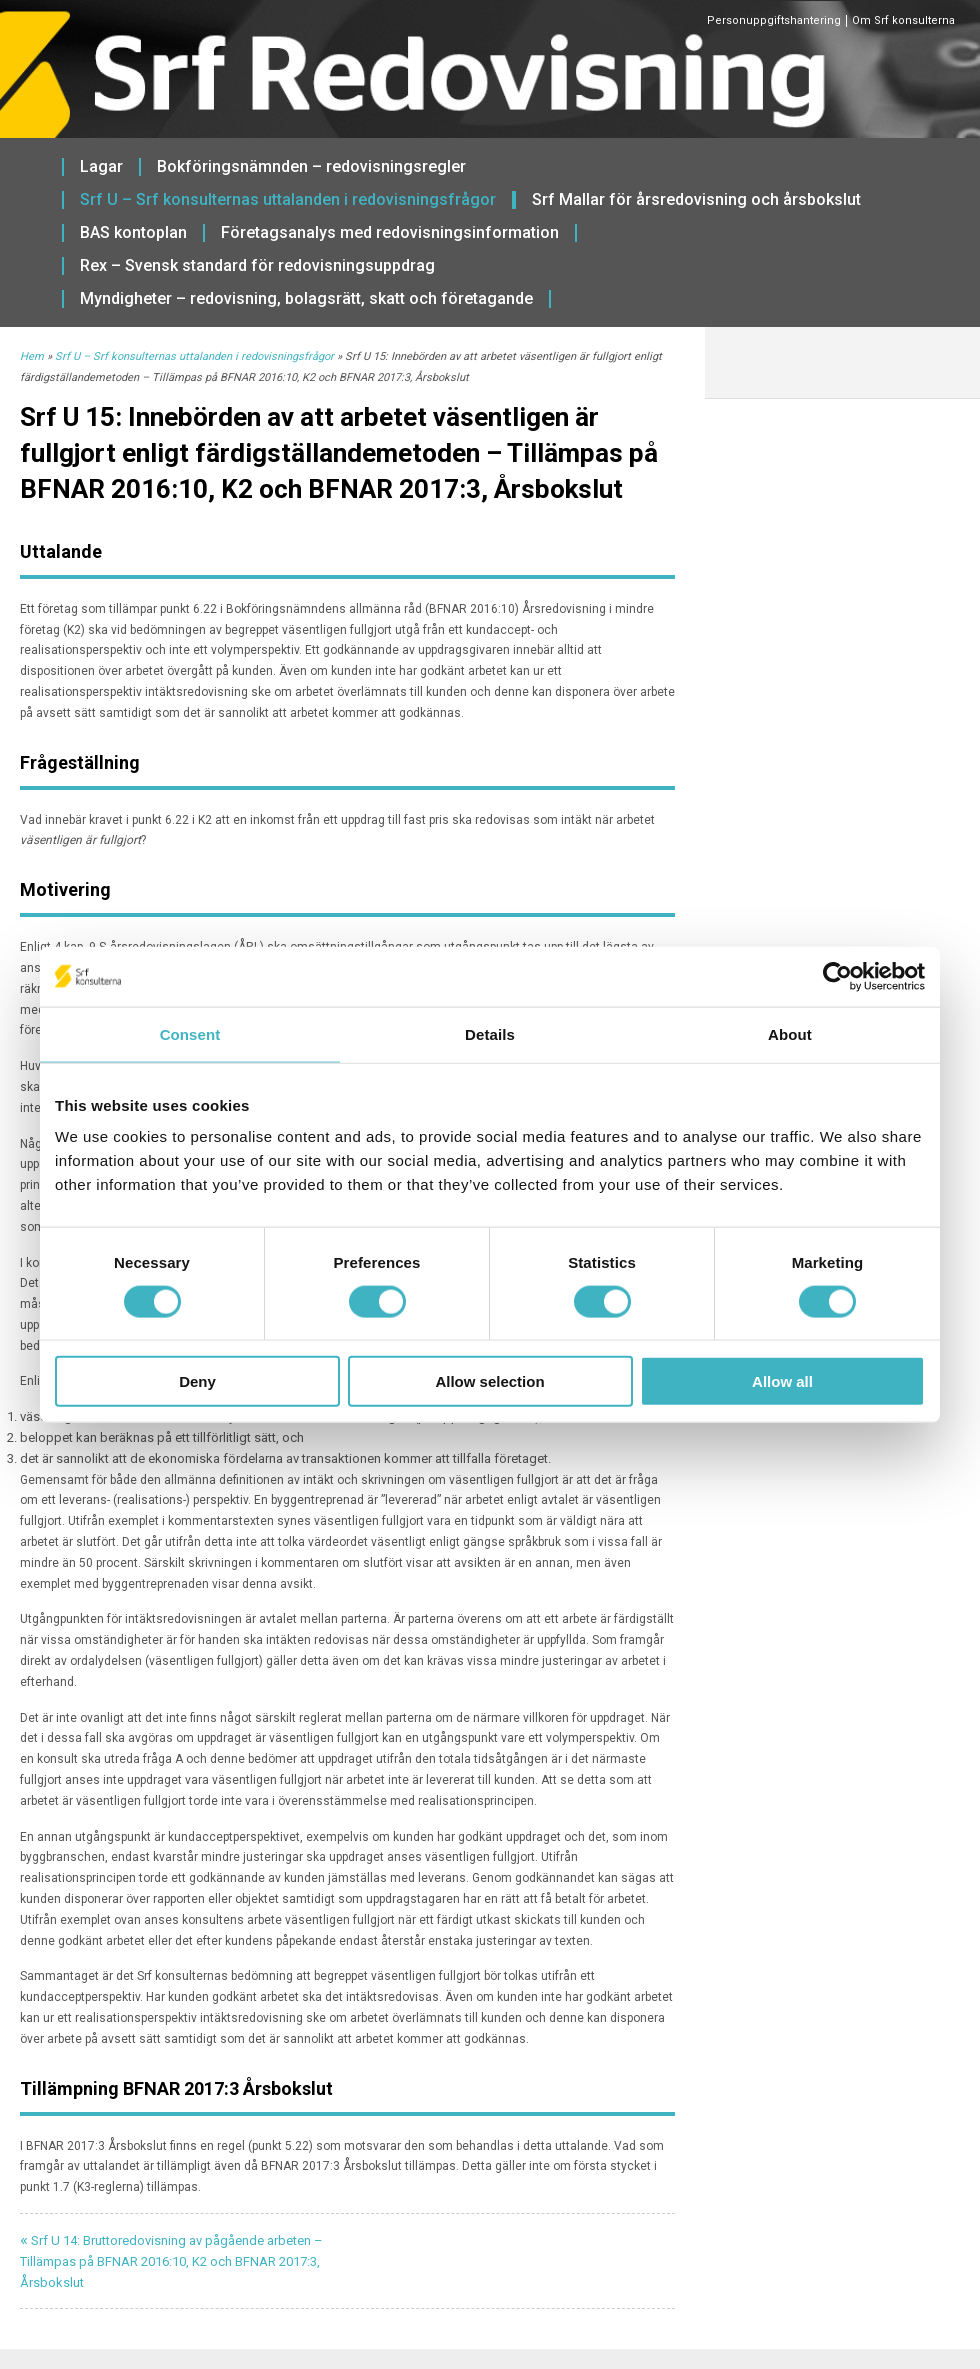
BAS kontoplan (133, 233)
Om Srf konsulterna (903, 21)
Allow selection (489, 1381)
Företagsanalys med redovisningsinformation (390, 233)
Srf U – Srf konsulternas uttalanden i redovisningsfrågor (288, 200)
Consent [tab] (190, 1033)
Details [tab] (490, 1033)
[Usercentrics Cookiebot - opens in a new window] (837, 976)
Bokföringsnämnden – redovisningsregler (311, 167)
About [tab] (790, 1033)
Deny (197, 1381)
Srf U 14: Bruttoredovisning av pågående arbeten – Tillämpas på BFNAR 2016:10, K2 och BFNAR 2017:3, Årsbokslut (171, 2261)
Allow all (782, 1381)
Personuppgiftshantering (774, 21)
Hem (32, 356)
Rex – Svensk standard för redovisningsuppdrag (257, 266)
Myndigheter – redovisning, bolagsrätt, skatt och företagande (306, 299)
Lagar (101, 167)
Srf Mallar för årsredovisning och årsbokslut (696, 200)
